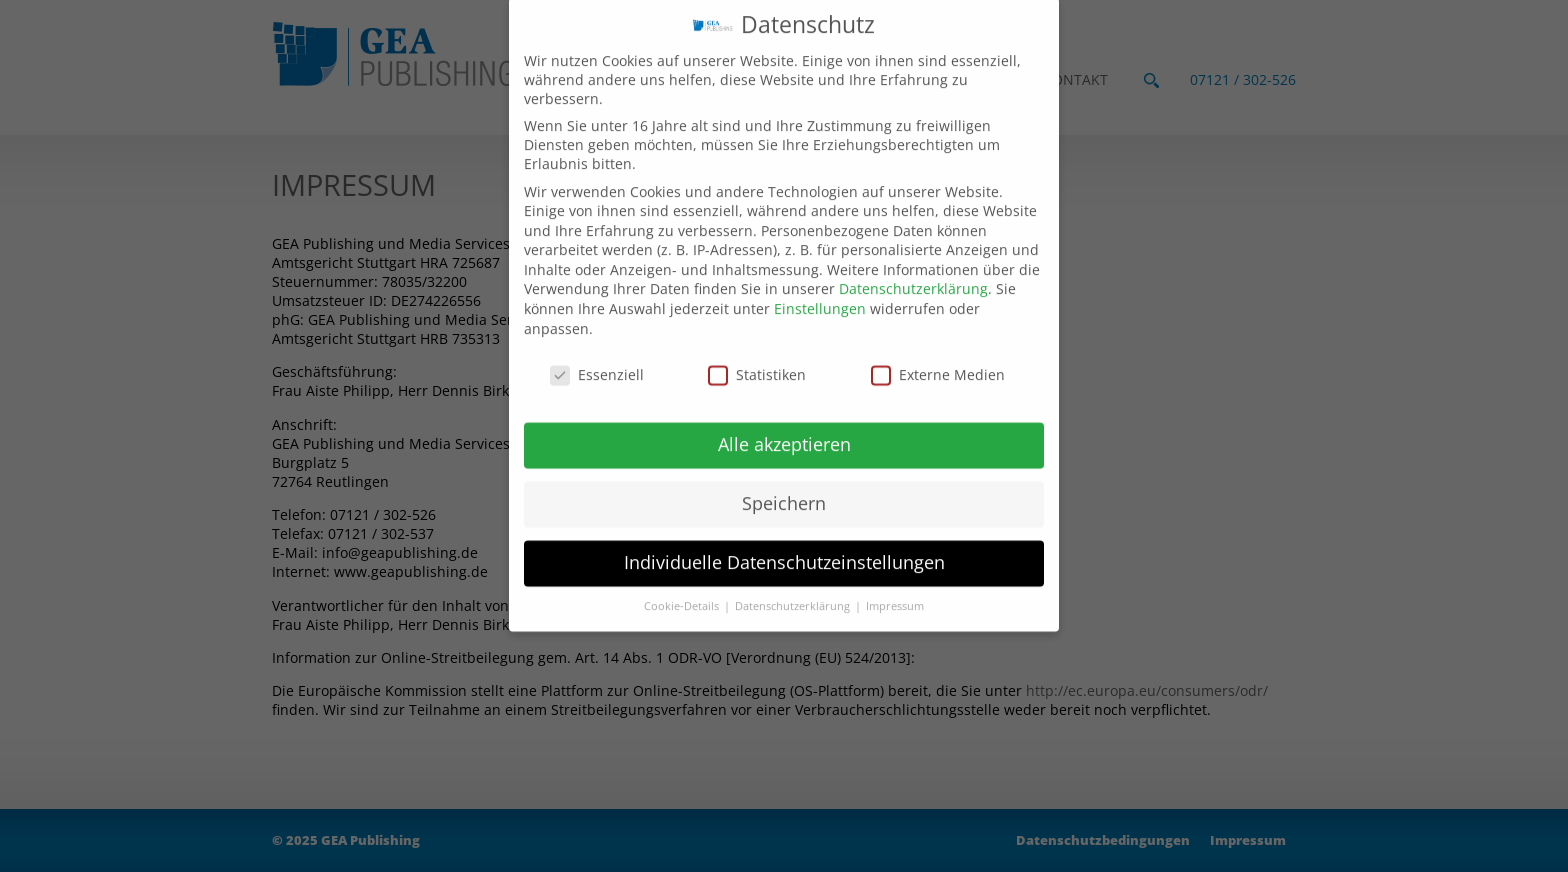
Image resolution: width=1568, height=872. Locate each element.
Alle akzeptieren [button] (784, 422)
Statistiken (757, 351)
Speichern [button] (784, 481)
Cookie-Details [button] (683, 584)
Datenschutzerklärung (913, 266)
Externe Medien (938, 351)
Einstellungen (820, 286)
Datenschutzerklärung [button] (794, 584)
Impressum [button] (895, 584)
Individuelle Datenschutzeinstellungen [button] (784, 540)
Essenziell (597, 351)
